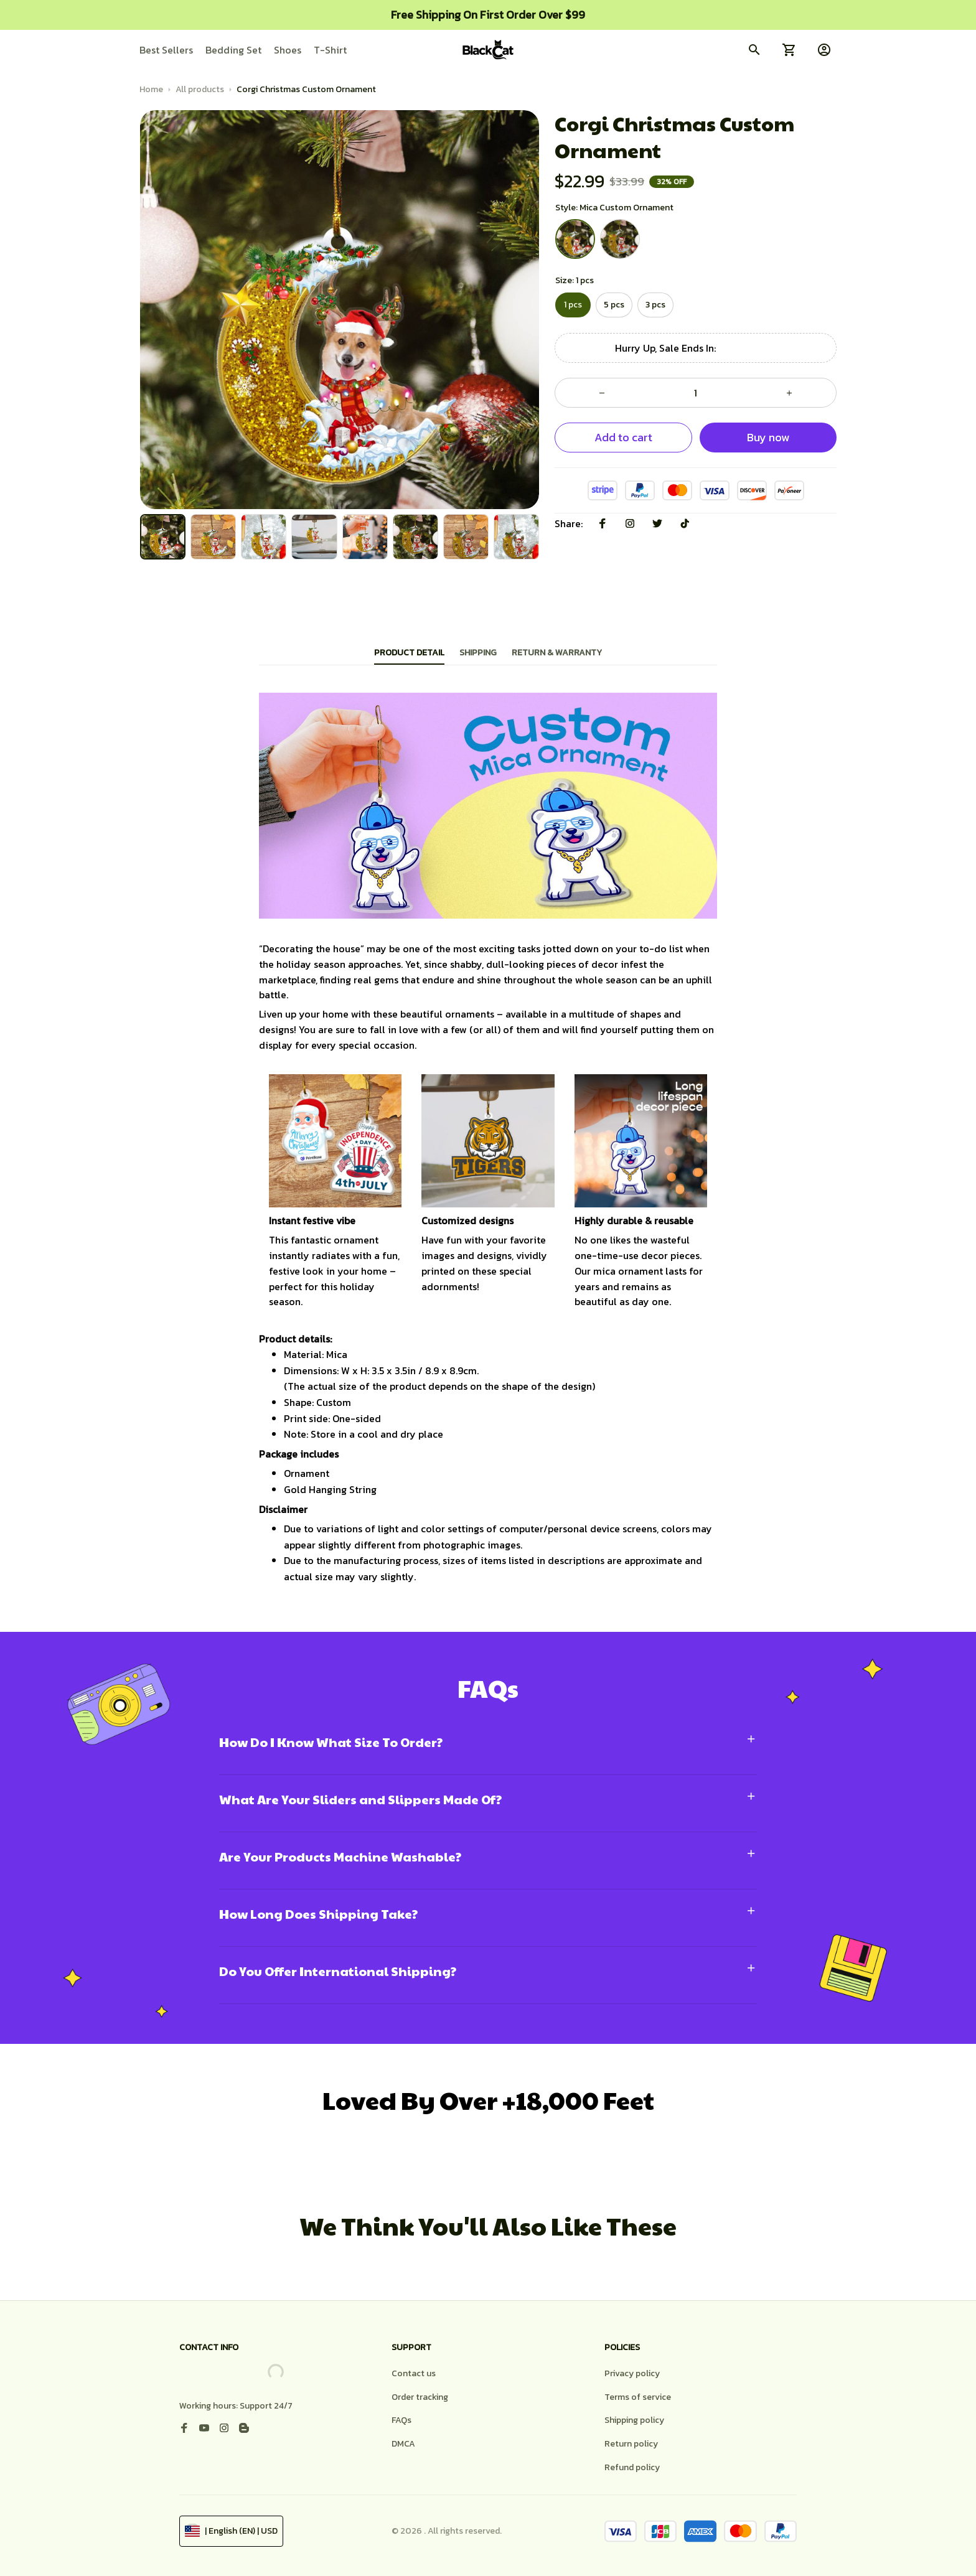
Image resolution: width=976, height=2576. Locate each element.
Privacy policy (632, 2373)
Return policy (631, 2443)
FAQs (401, 2420)
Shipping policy (634, 2420)
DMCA (403, 2443)
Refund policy (632, 2467)
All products (200, 89)
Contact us (414, 2373)
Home (151, 89)
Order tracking (420, 2397)
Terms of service (637, 2397)
